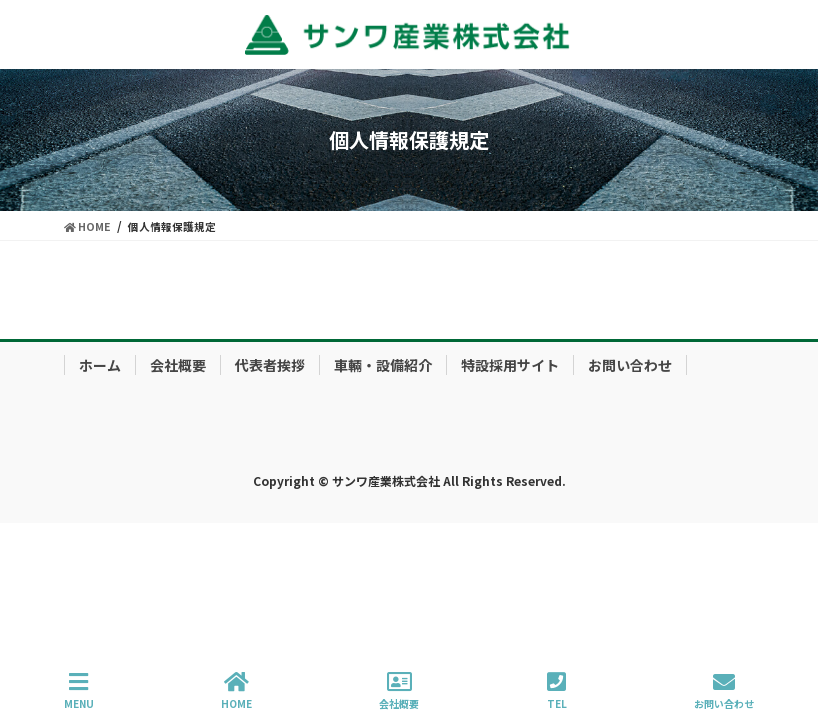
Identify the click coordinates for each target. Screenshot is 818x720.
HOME (236, 690)
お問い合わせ (630, 365)
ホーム (100, 365)
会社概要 (178, 365)
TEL (557, 690)
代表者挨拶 (270, 365)
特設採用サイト (510, 365)
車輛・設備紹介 (383, 365)
